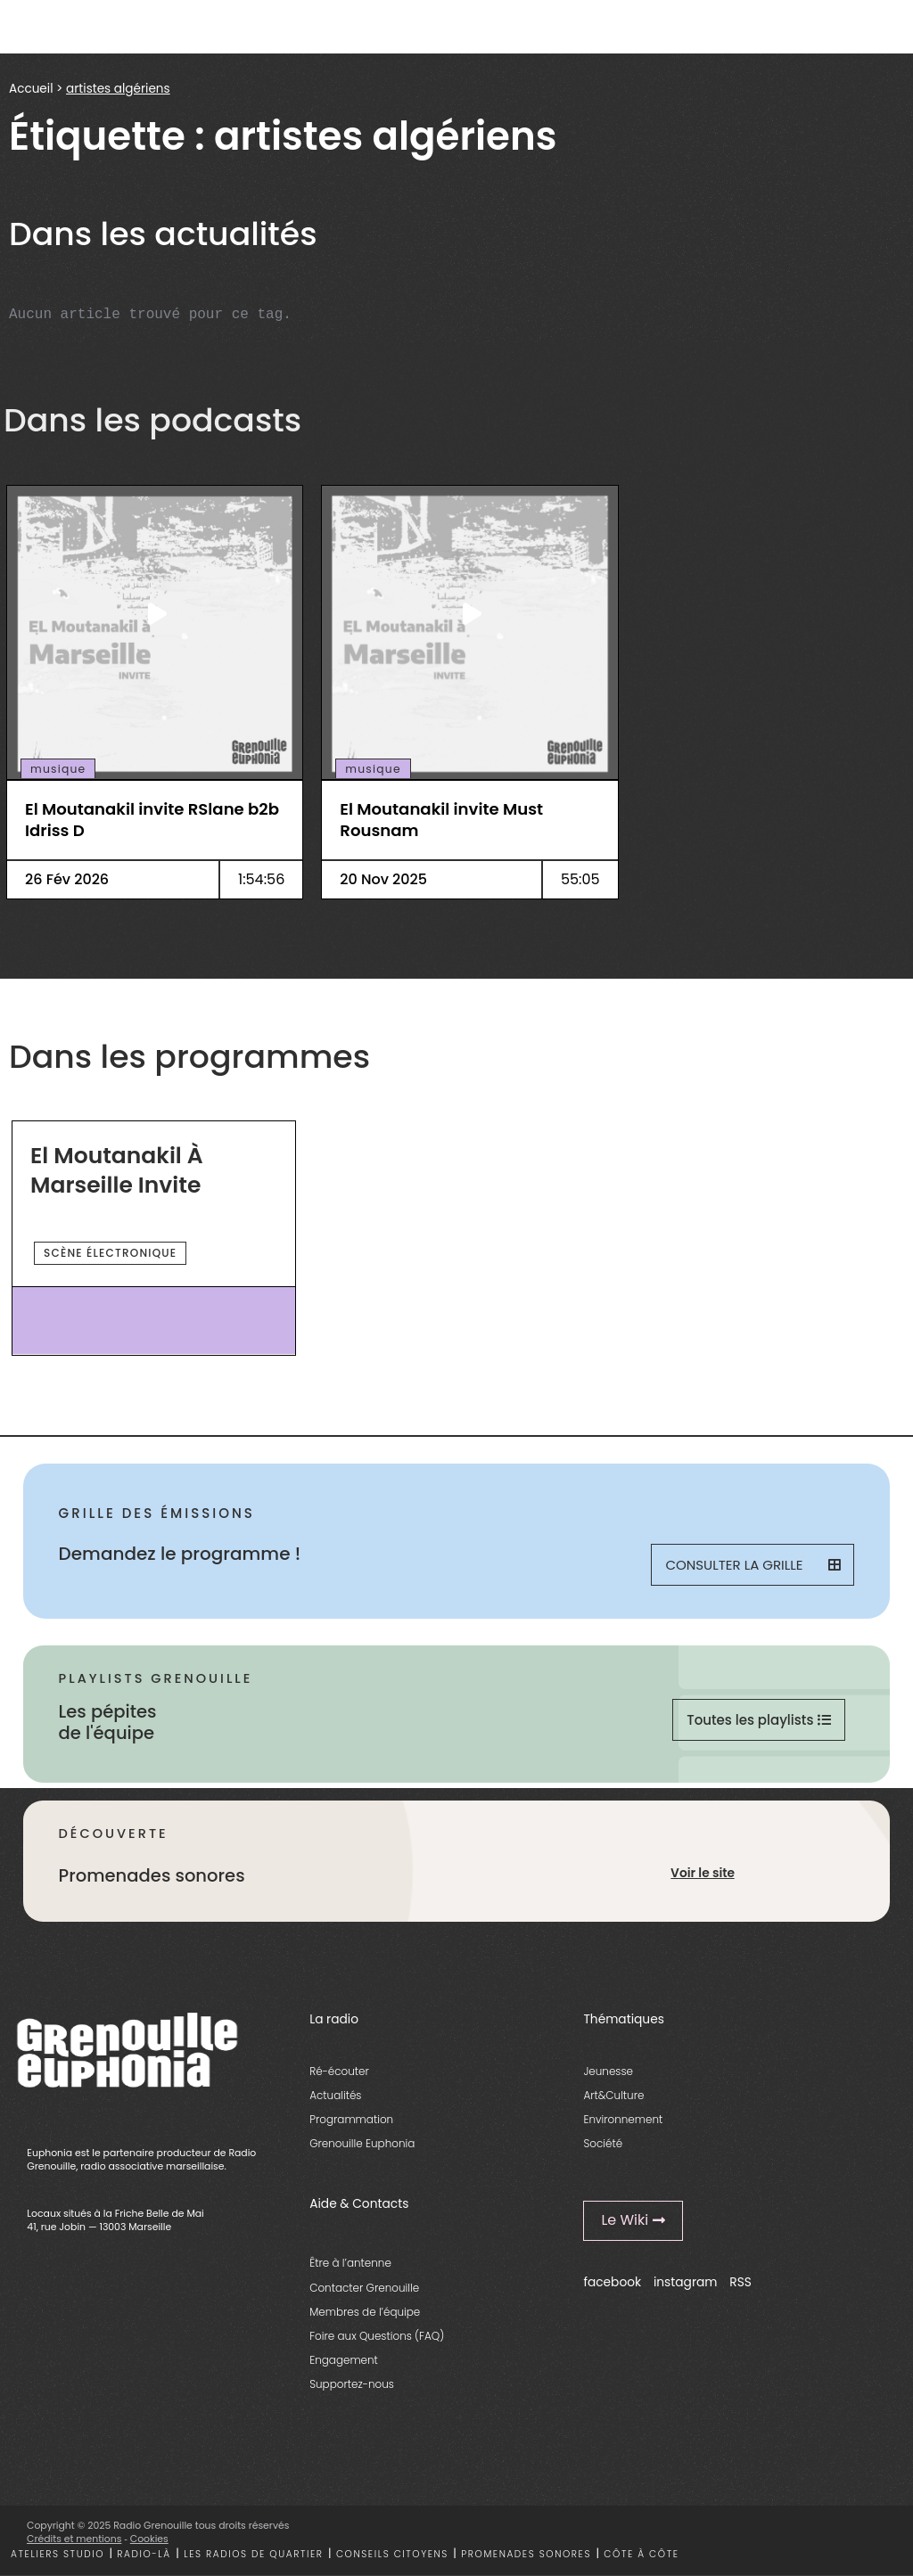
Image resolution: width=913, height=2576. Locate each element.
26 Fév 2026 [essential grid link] (67, 879)
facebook (612, 2282)
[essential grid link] (154, 613)
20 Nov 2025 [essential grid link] (383, 879)
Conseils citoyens (392, 2554)
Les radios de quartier (253, 2554)
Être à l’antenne (350, 2262)
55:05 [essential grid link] (580, 879)
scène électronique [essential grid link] (110, 1252)
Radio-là (143, 2554)
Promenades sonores (526, 2554)
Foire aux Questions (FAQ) (376, 2335)
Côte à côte (641, 2554)
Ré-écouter (339, 2071)
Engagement (343, 2359)
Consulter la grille (752, 1564)
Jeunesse (608, 2071)
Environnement (622, 2119)
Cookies (149, 2539)
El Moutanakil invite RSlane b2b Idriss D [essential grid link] (152, 819)
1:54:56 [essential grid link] (261, 879)
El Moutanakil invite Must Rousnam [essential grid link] (441, 819)
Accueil (31, 88)
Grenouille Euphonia (362, 2143)
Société (602, 2143)
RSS (740, 2282)
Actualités (335, 2095)
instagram (686, 2282)
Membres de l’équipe (364, 2311)
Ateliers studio (57, 2554)
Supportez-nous (351, 2383)
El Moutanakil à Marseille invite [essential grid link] (116, 1171)
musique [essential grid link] (58, 768)
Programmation (351, 2119)
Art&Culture (613, 2095)
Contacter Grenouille (364, 2287)
